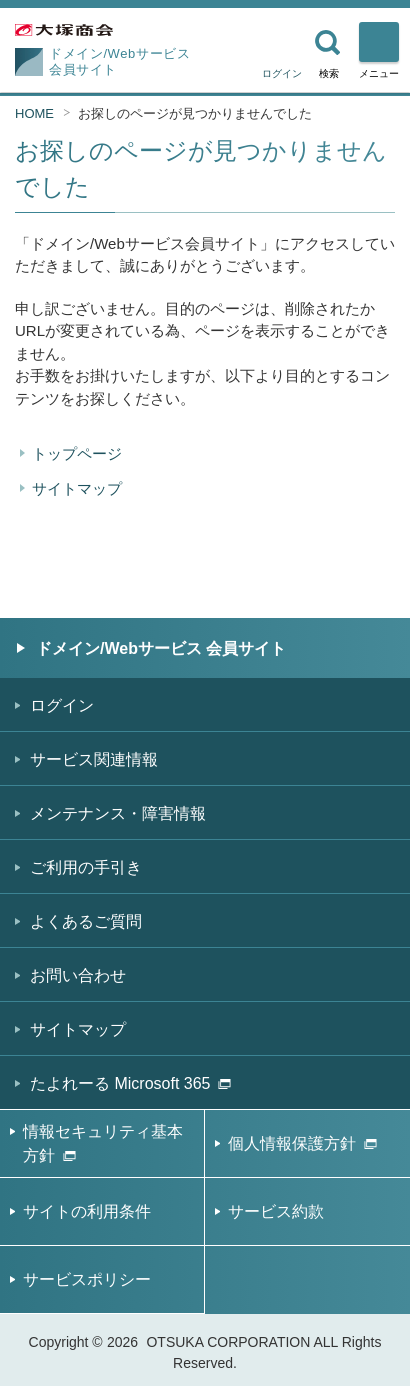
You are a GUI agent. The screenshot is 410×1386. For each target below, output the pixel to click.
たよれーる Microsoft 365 (130, 1083)
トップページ (77, 453)
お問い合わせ (78, 975)
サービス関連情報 (94, 759)
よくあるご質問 (86, 921)
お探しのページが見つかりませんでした (195, 113)
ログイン (282, 73)
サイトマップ (77, 488)
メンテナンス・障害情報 (118, 813)
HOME (34, 113)
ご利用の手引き (86, 867)
